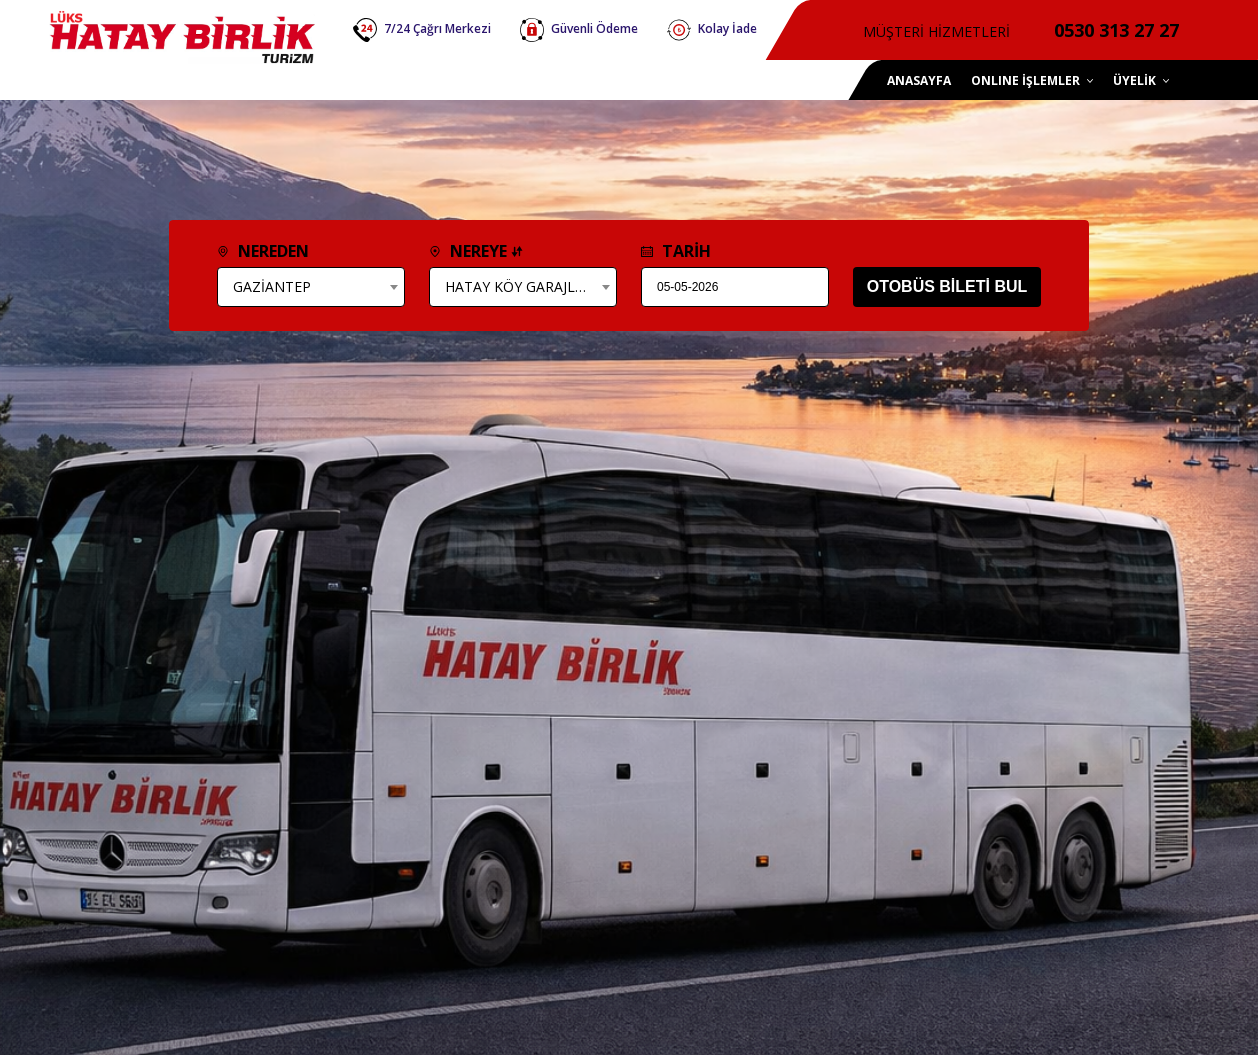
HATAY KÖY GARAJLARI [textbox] (521, 286)
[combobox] (311, 287)
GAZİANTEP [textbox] (272, 286)
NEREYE (476, 251)
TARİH (676, 251)
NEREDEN (263, 251)
